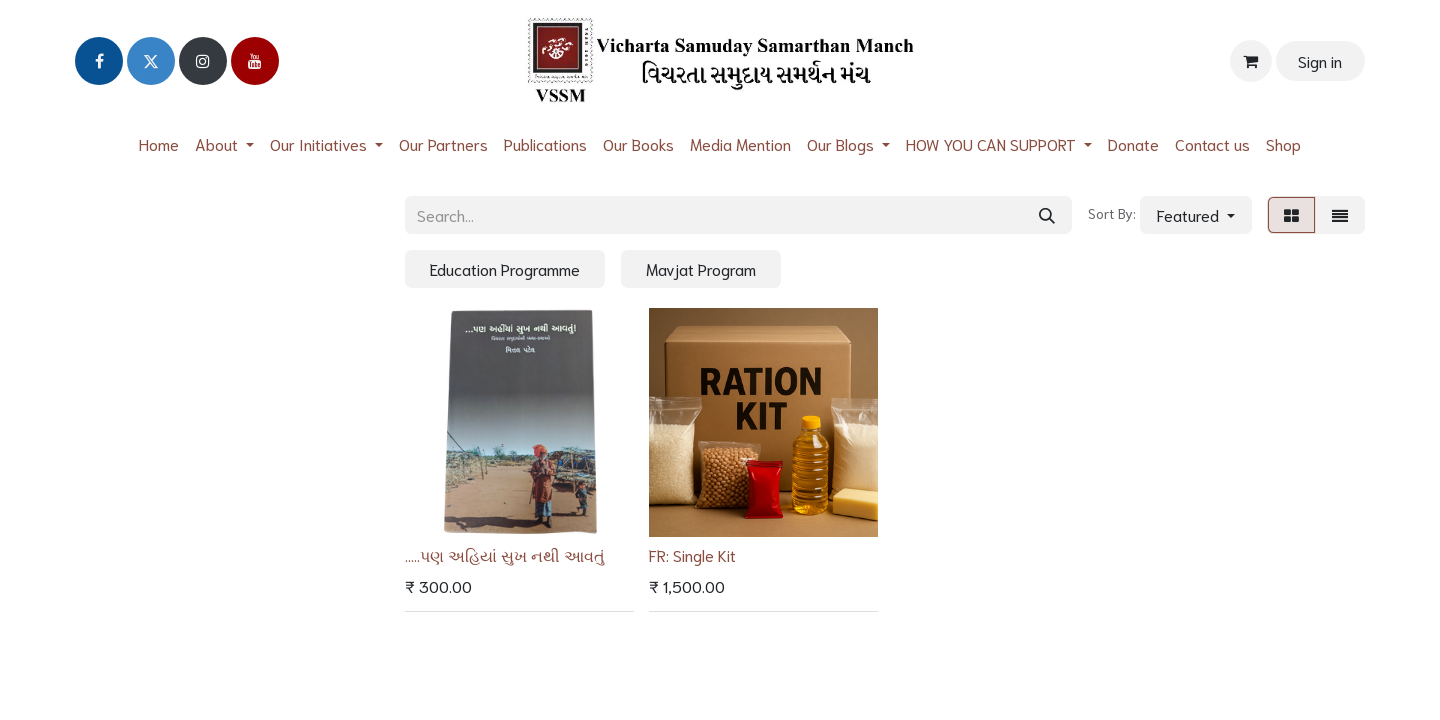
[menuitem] (159, 143)
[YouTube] (255, 61)
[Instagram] (203, 61)
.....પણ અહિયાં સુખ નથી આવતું (505, 554)
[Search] (1047, 215)
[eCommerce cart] (1251, 61)
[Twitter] (151, 61)
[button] (1196, 215)
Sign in (1320, 60)
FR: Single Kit (692, 554)
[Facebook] (99, 61)
